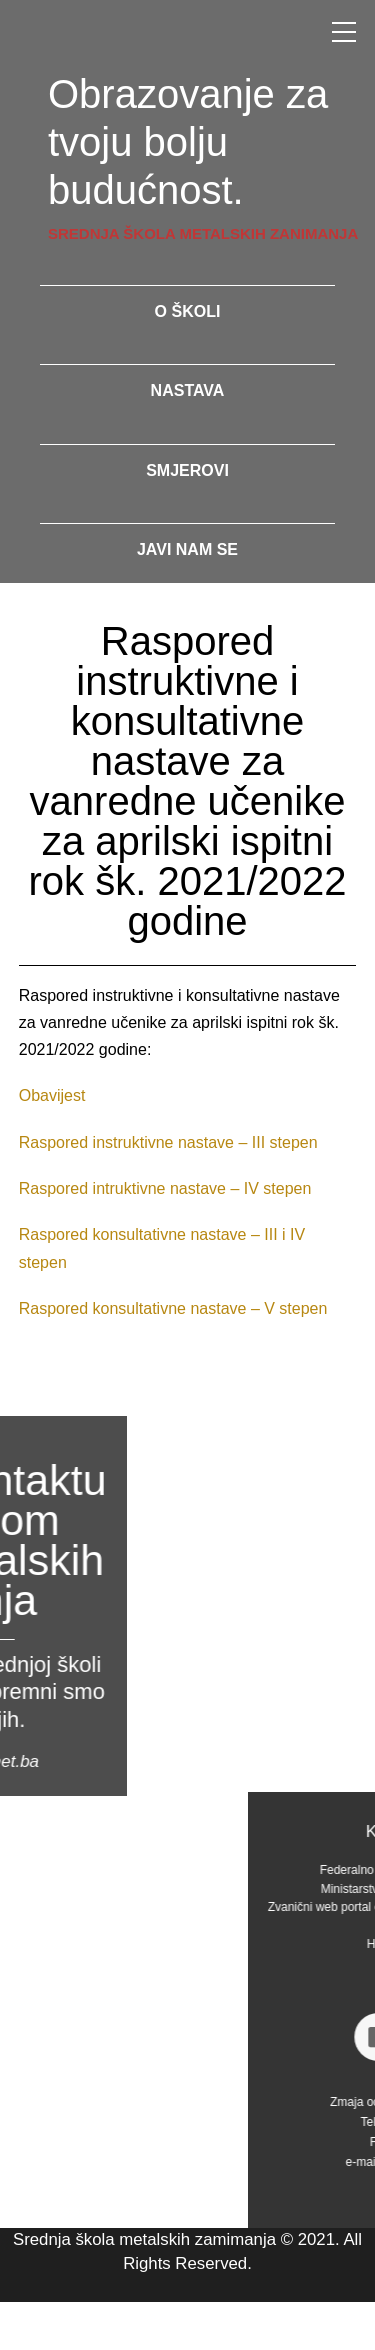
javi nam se (187, 549)
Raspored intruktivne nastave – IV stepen (165, 1188)
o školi (188, 311)
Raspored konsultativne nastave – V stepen (173, 1308)
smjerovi (187, 470)
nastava (188, 390)
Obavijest (52, 1095)
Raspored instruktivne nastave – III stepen (168, 1142)
